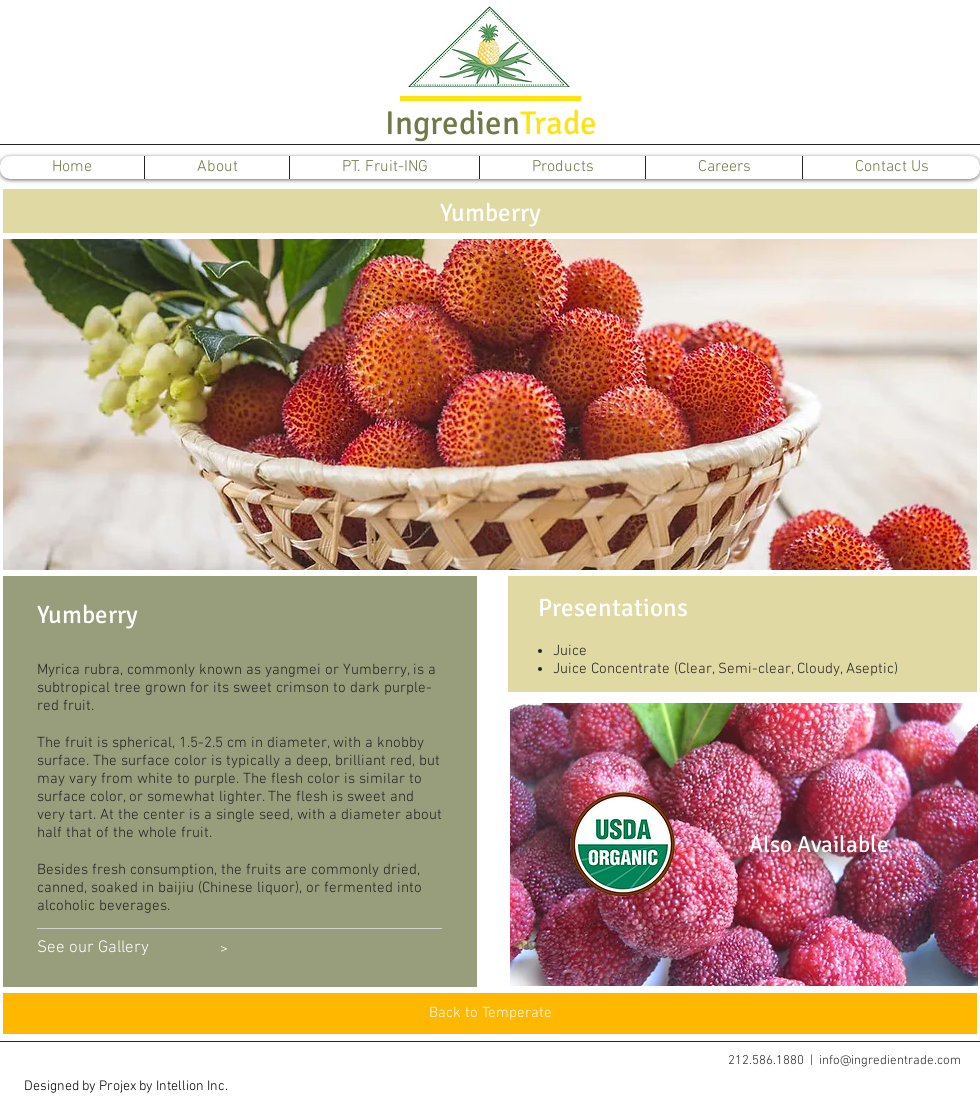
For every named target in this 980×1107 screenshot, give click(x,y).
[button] (125, 1087)
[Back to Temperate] (490, 1013)
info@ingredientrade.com (890, 1061)
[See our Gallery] (93, 949)
